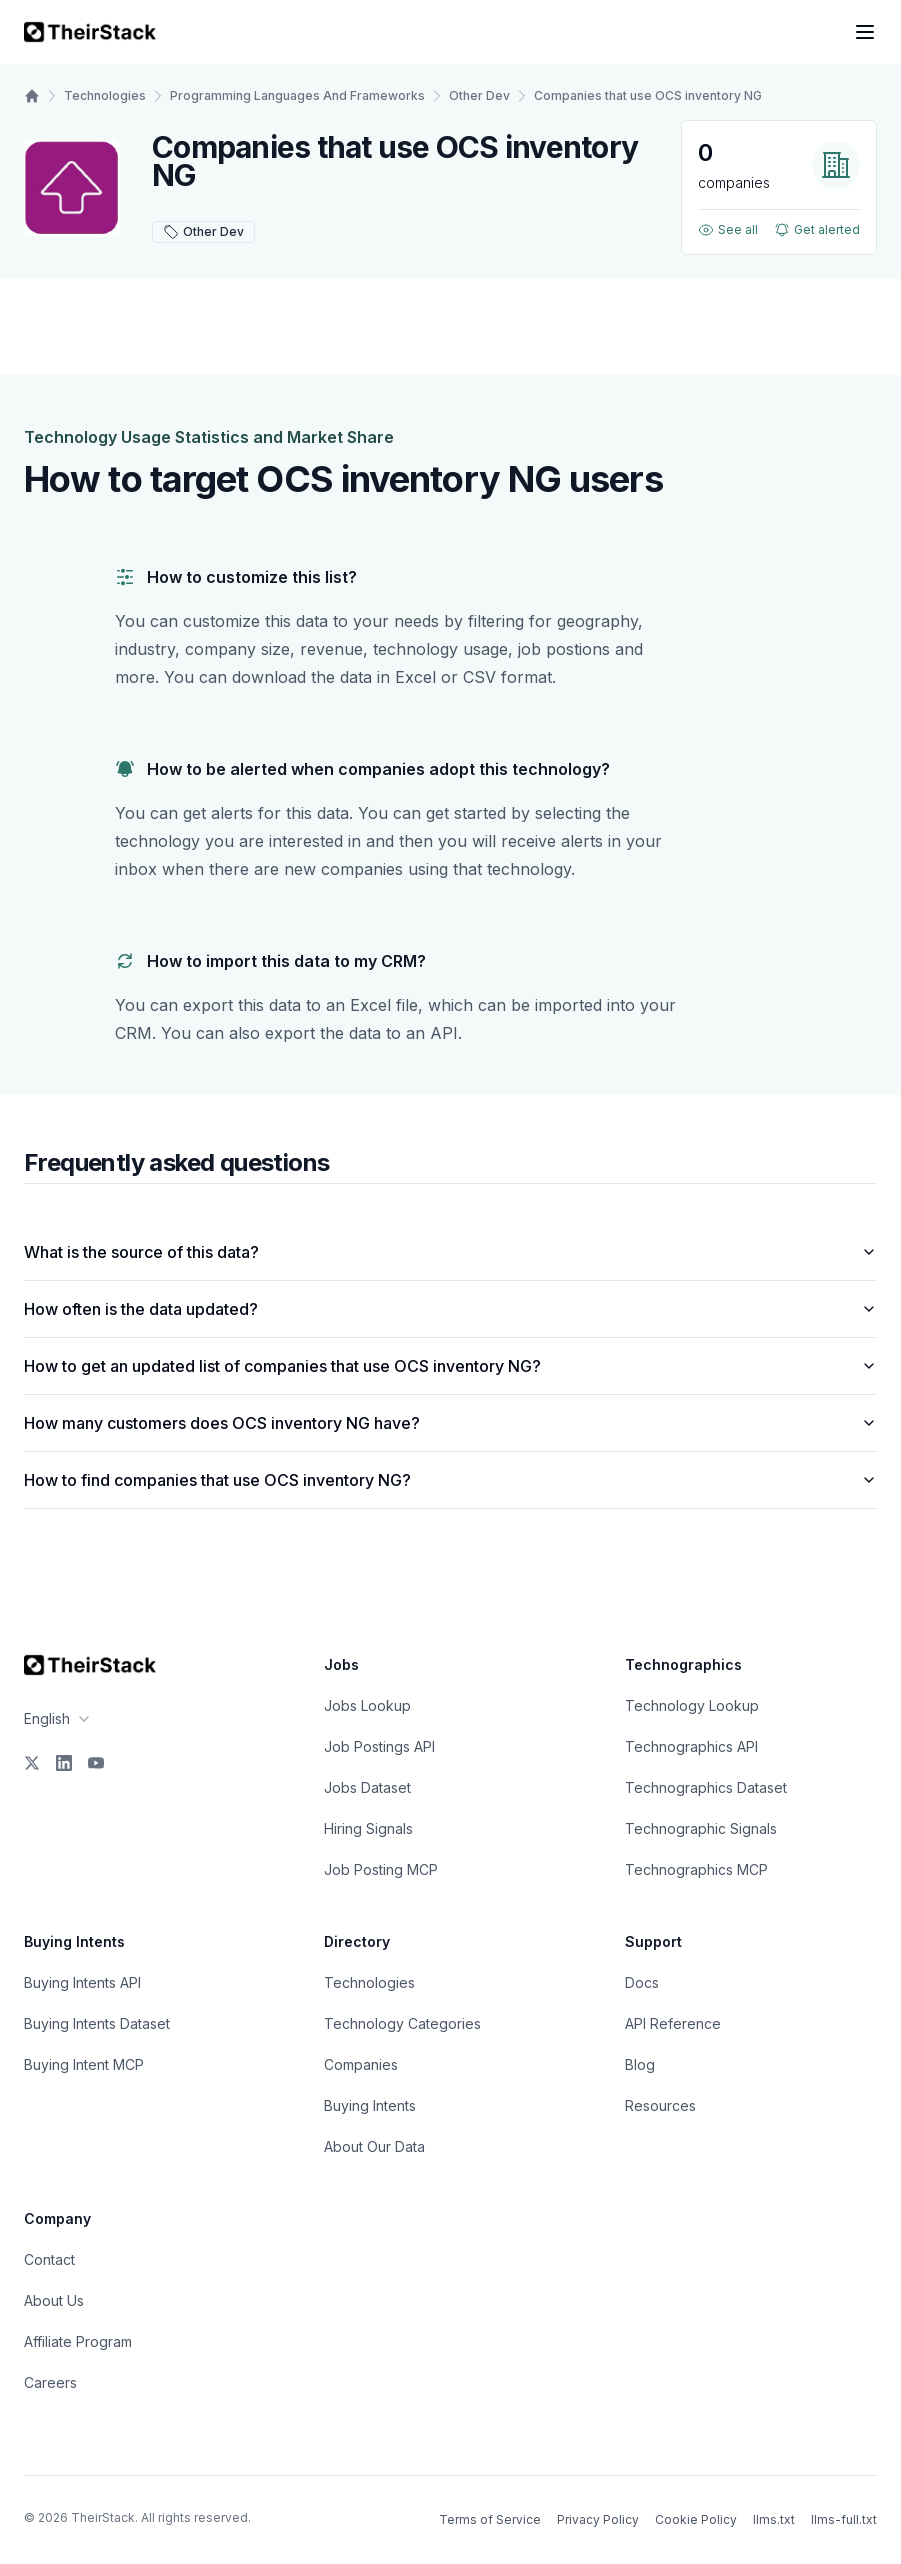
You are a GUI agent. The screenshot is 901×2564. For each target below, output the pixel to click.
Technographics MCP (696, 1869)
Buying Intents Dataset (97, 2023)
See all (728, 230)
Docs (642, 1982)
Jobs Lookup (367, 1705)
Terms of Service (490, 2519)
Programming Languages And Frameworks (297, 95)
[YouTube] (96, 1763)
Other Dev (479, 95)
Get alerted (817, 230)
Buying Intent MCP (84, 2064)
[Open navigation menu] (865, 32)
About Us (54, 2300)
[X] (32, 1763)
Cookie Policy (696, 2519)
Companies (361, 2064)
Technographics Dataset (706, 1787)
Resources (660, 2105)
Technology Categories (402, 2023)
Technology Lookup (692, 1705)
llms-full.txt (844, 2519)
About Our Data (374, 2146)
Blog (640, 2064)
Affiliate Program (78, 2341)
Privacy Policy (598, 2519)
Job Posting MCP (381, 1869)
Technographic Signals (701, 1828)
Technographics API (691, 1746)
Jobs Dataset (367, 1787)
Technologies (105, 95)
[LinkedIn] (64, 1763)
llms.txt (774, 2519)
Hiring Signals (368, 1828)
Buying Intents (370, 2105)
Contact (49, 2259)
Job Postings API (379, 1746)
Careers (50, 2382)
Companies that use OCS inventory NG (648, 95)
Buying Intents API (82, 1982)
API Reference (673, 2023)
